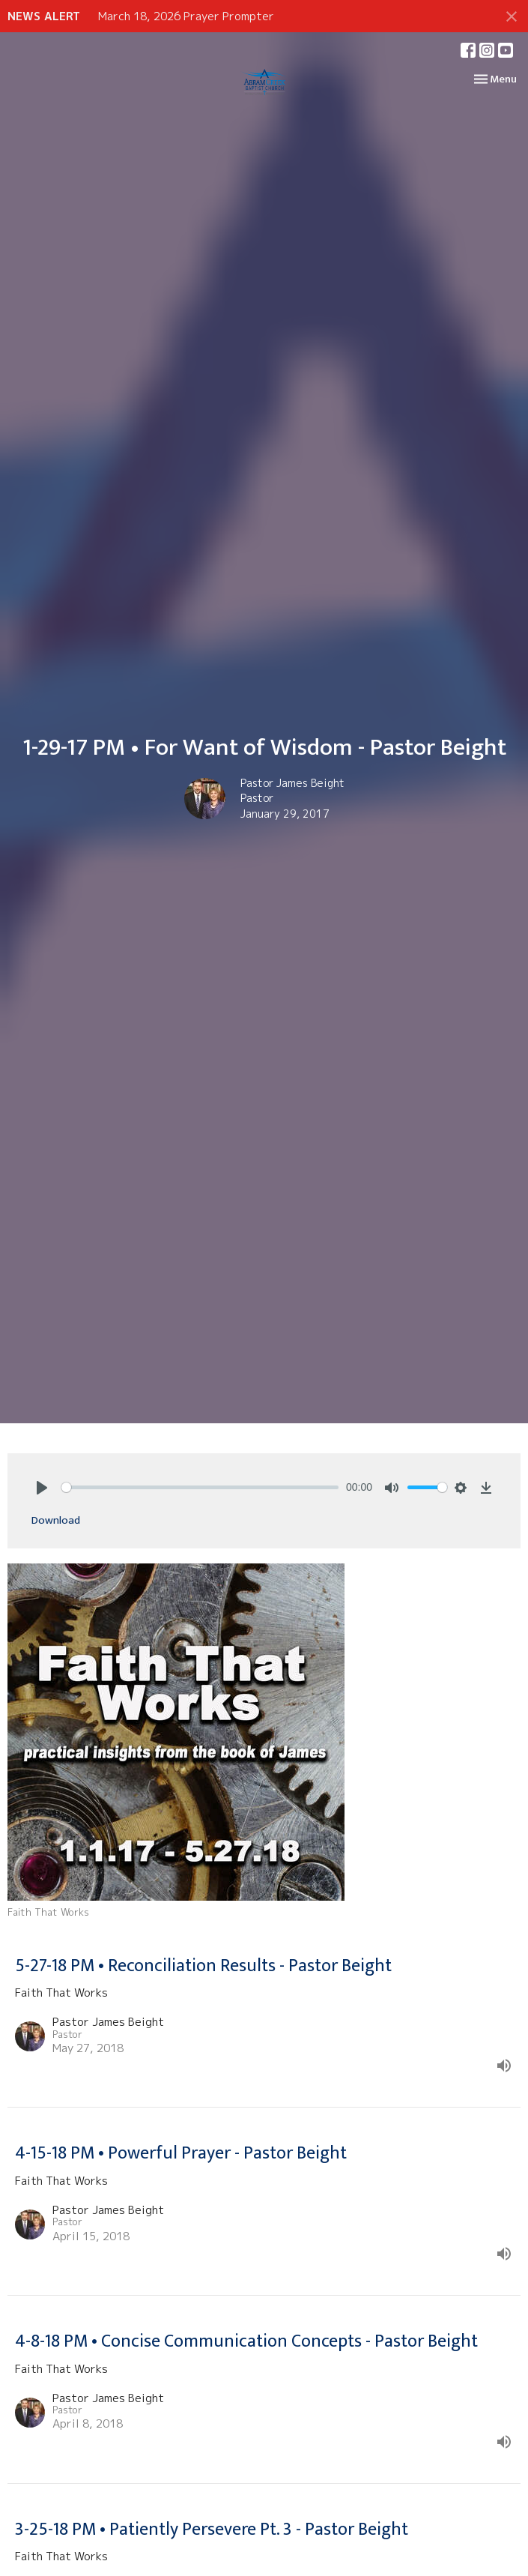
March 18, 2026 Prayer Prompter (186, 16)
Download (55, 1520)
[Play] (42, 1488)
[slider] (200, 1487)
